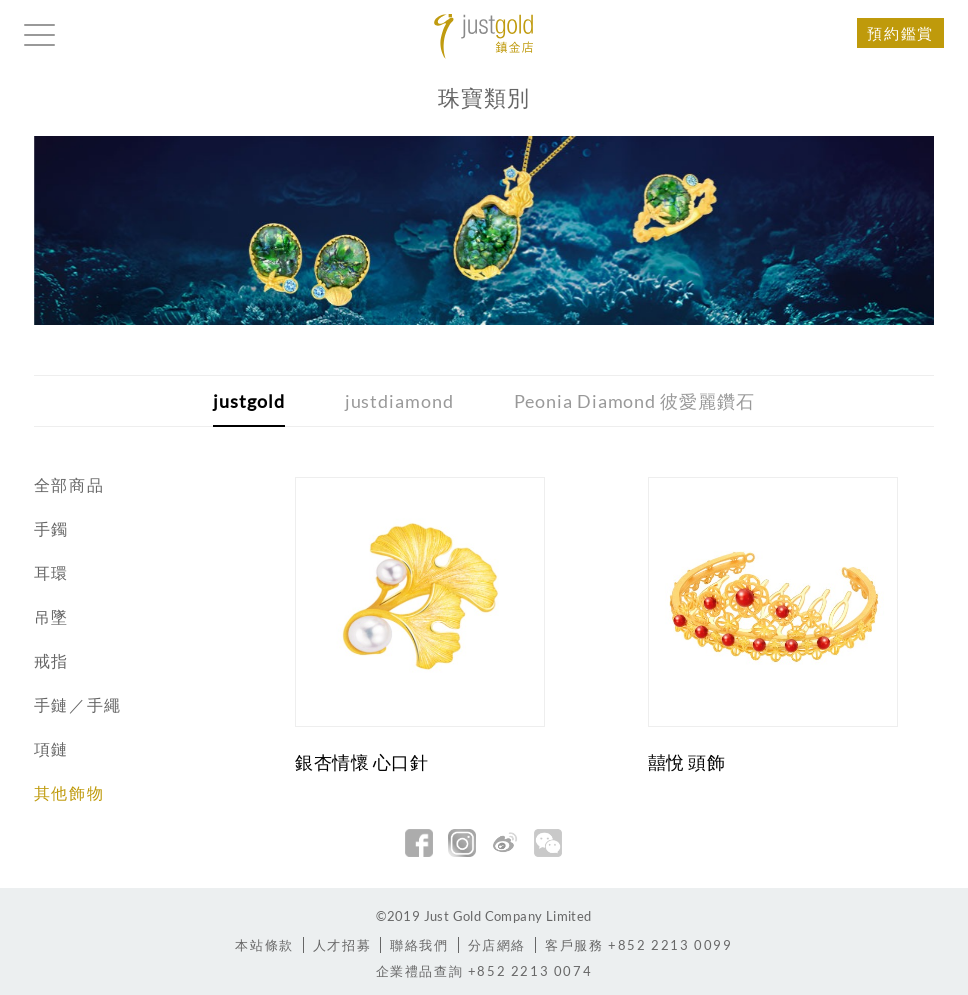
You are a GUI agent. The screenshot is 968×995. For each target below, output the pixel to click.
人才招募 (342, 945)
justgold (248, 401)
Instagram (462, 843)
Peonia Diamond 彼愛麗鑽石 (634, 401)
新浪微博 (505, 843)
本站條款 (264, 945)
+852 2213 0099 (638, 945)
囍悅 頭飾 (687, 762)
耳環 (51, 572)
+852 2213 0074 (484, 971)
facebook (419, 843)
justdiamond (399, 401)
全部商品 (69, 484)
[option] (484, 230)
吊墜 (51, 616)
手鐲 (51, 528)
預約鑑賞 (900, 33)
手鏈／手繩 (78, 704)
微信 (548, 843)
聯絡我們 (419, 945)
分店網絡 (497, 945)
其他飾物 (69, 792)
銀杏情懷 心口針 (361, 762)
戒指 (51, 660)
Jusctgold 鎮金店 (484, 36)
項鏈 (51, 748)
